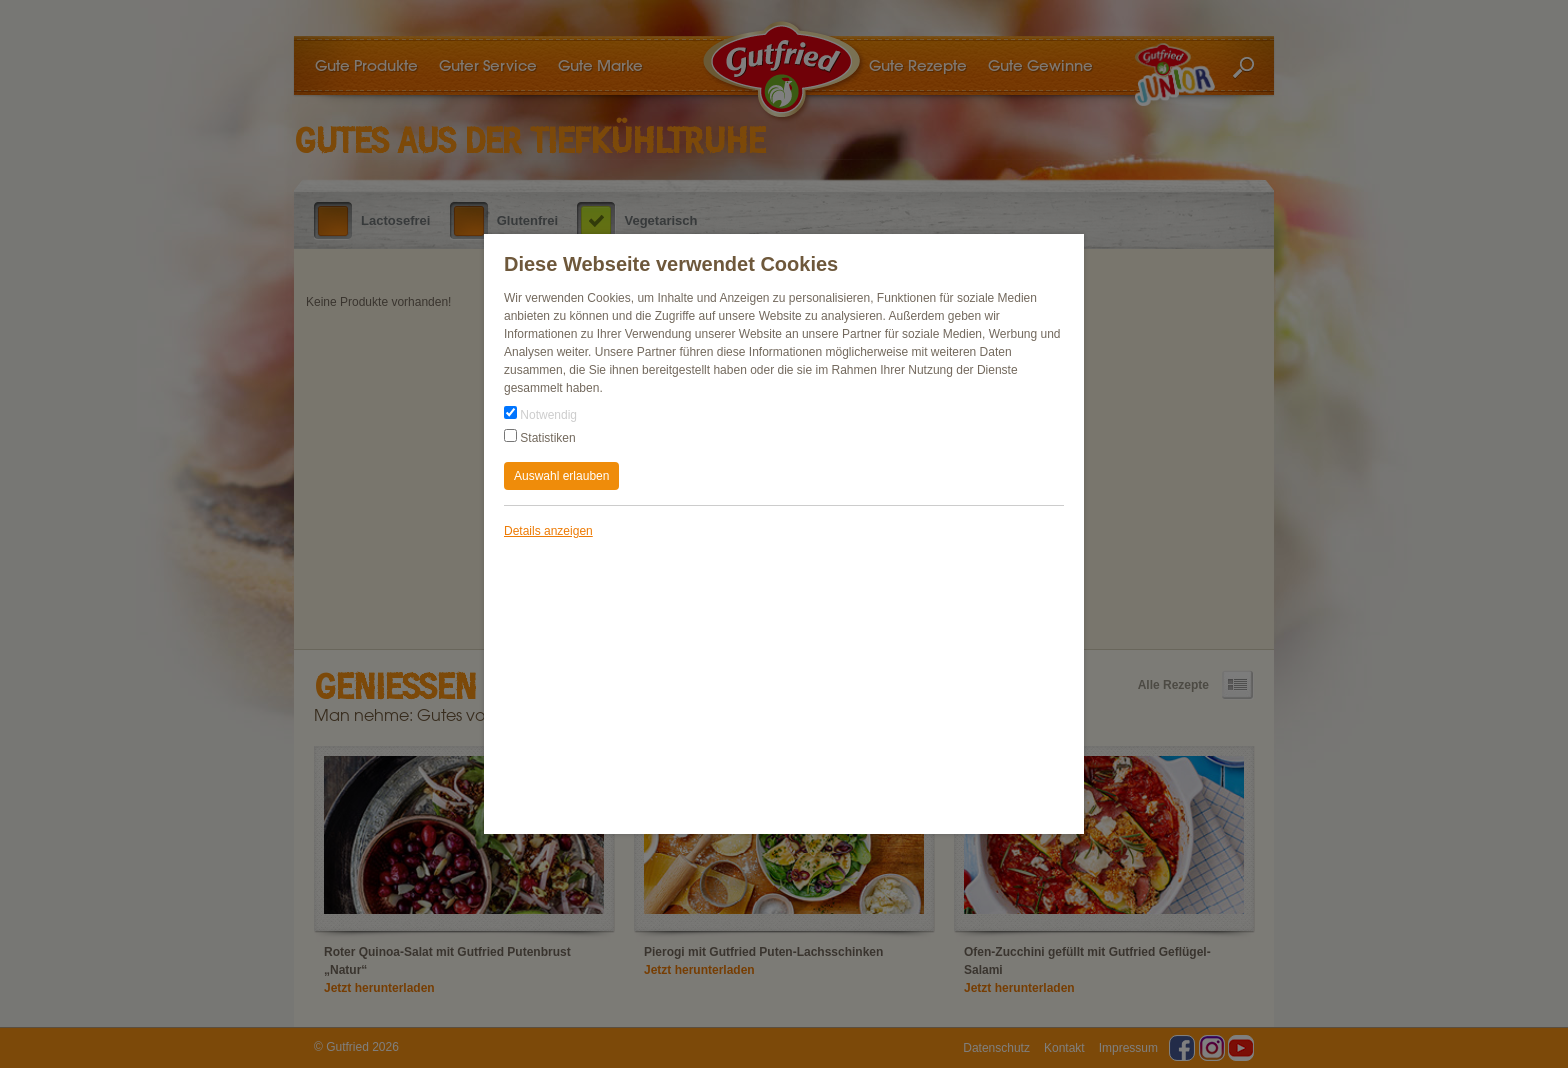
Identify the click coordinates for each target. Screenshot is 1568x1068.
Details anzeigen (548, 531)
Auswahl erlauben (561, 476)
